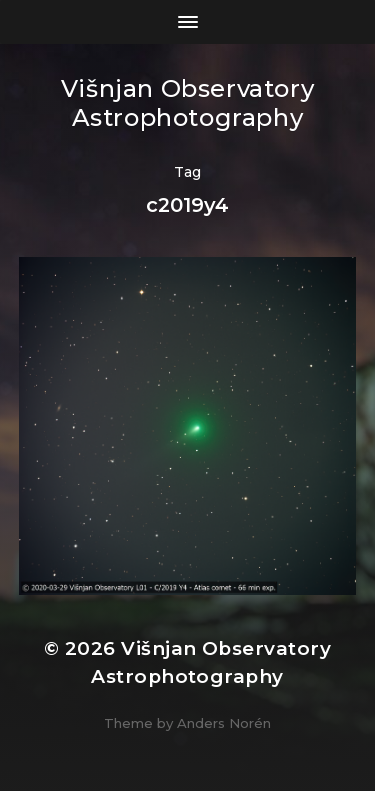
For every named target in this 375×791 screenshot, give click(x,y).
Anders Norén (224, 723)
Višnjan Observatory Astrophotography (187, 103)
